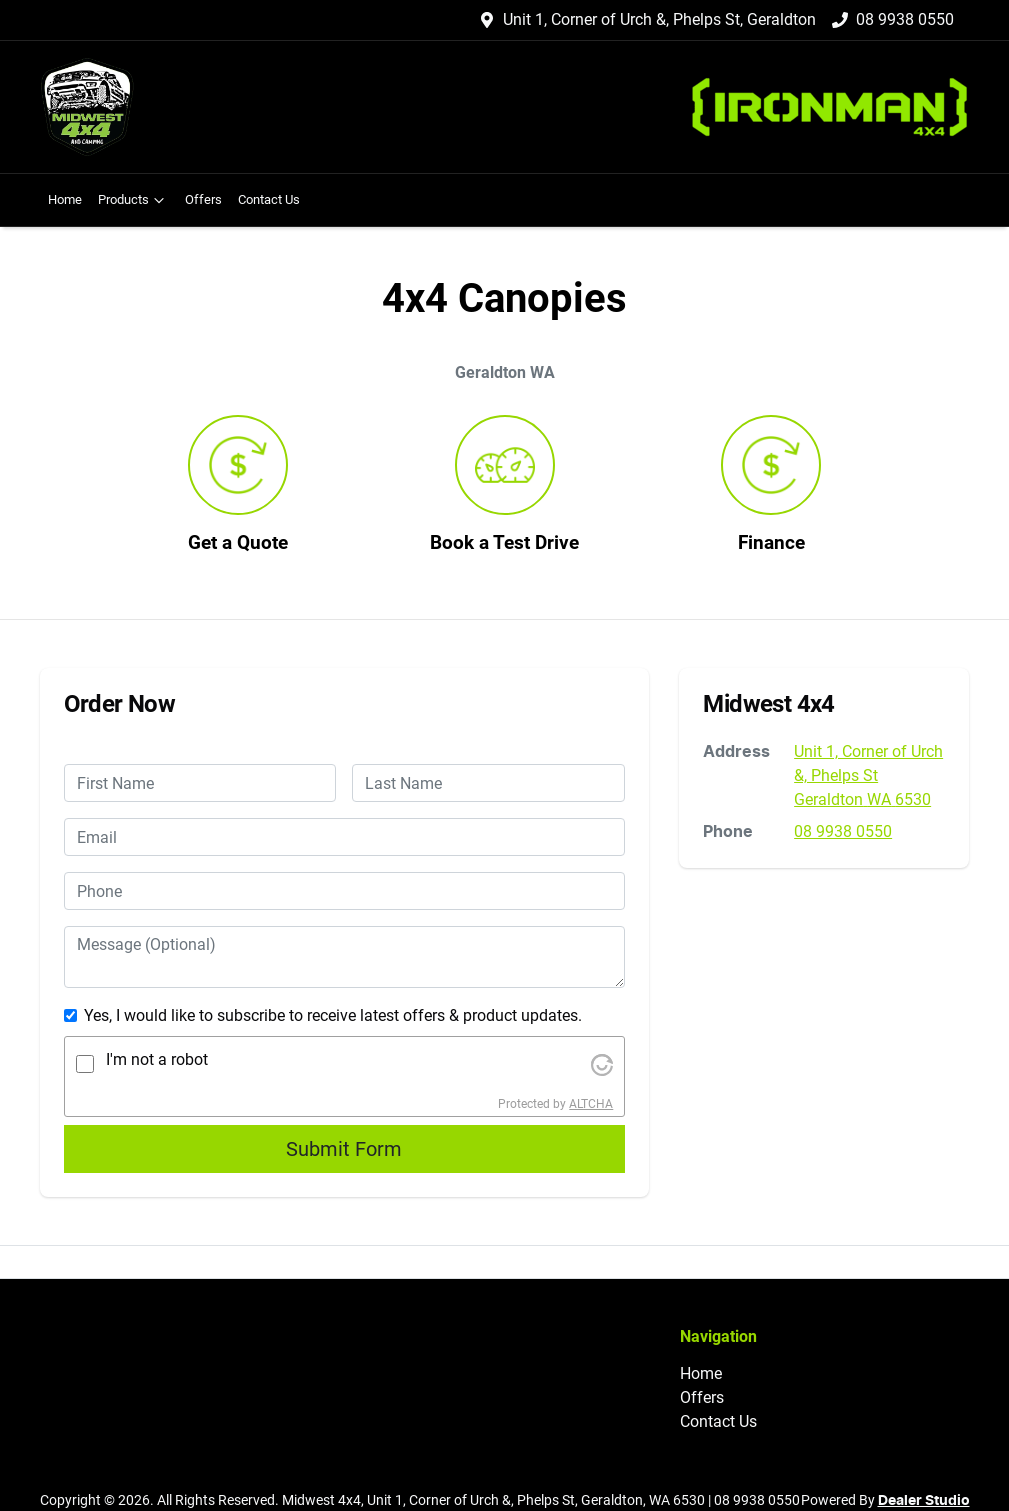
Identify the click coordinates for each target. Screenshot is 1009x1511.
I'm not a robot (157, 1059)
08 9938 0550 (905, 19)
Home (65, 199)
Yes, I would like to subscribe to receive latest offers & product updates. (333, 1015)
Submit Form (344, 1149)
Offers (203, 199)
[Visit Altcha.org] (602, 1063)
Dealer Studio (924, 1501)
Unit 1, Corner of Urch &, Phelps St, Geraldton (659, 19)
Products (133, 200)
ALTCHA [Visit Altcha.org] (591, 1104)
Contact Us (269, 199)
